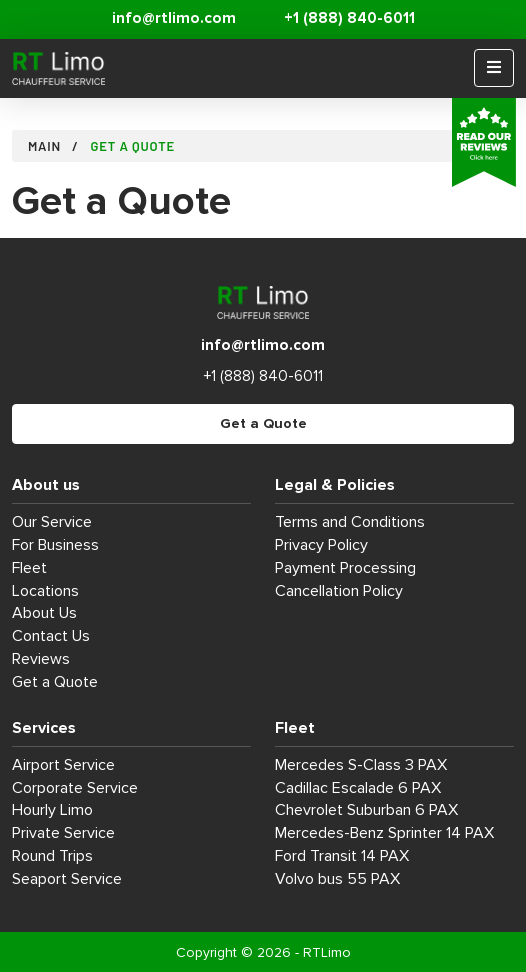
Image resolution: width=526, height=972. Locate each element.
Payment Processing (345, 568)
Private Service (63, 833)
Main (44, 146)
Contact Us (51, 636)
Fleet (29, 568)
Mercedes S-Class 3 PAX (361, 765)
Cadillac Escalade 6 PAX (358, 788)
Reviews (41, 659)
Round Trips (52, 856)
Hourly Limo (52, 810)
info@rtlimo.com (174, 18)
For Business (55, 545)
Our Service (52, 522)
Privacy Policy (321, 545)
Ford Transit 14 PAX (342, 856)
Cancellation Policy (339, 591)
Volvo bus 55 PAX (337, 879)
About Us (44, 613)
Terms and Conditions (350, 522)
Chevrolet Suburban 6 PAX (366, 810)
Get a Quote (263, 423)
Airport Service (63, 765)
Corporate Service (75, 788)
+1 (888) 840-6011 (349, 18)
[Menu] (494, 68)
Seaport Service (67, 879)
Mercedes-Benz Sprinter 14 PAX (384, 833)
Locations (45, 591)
